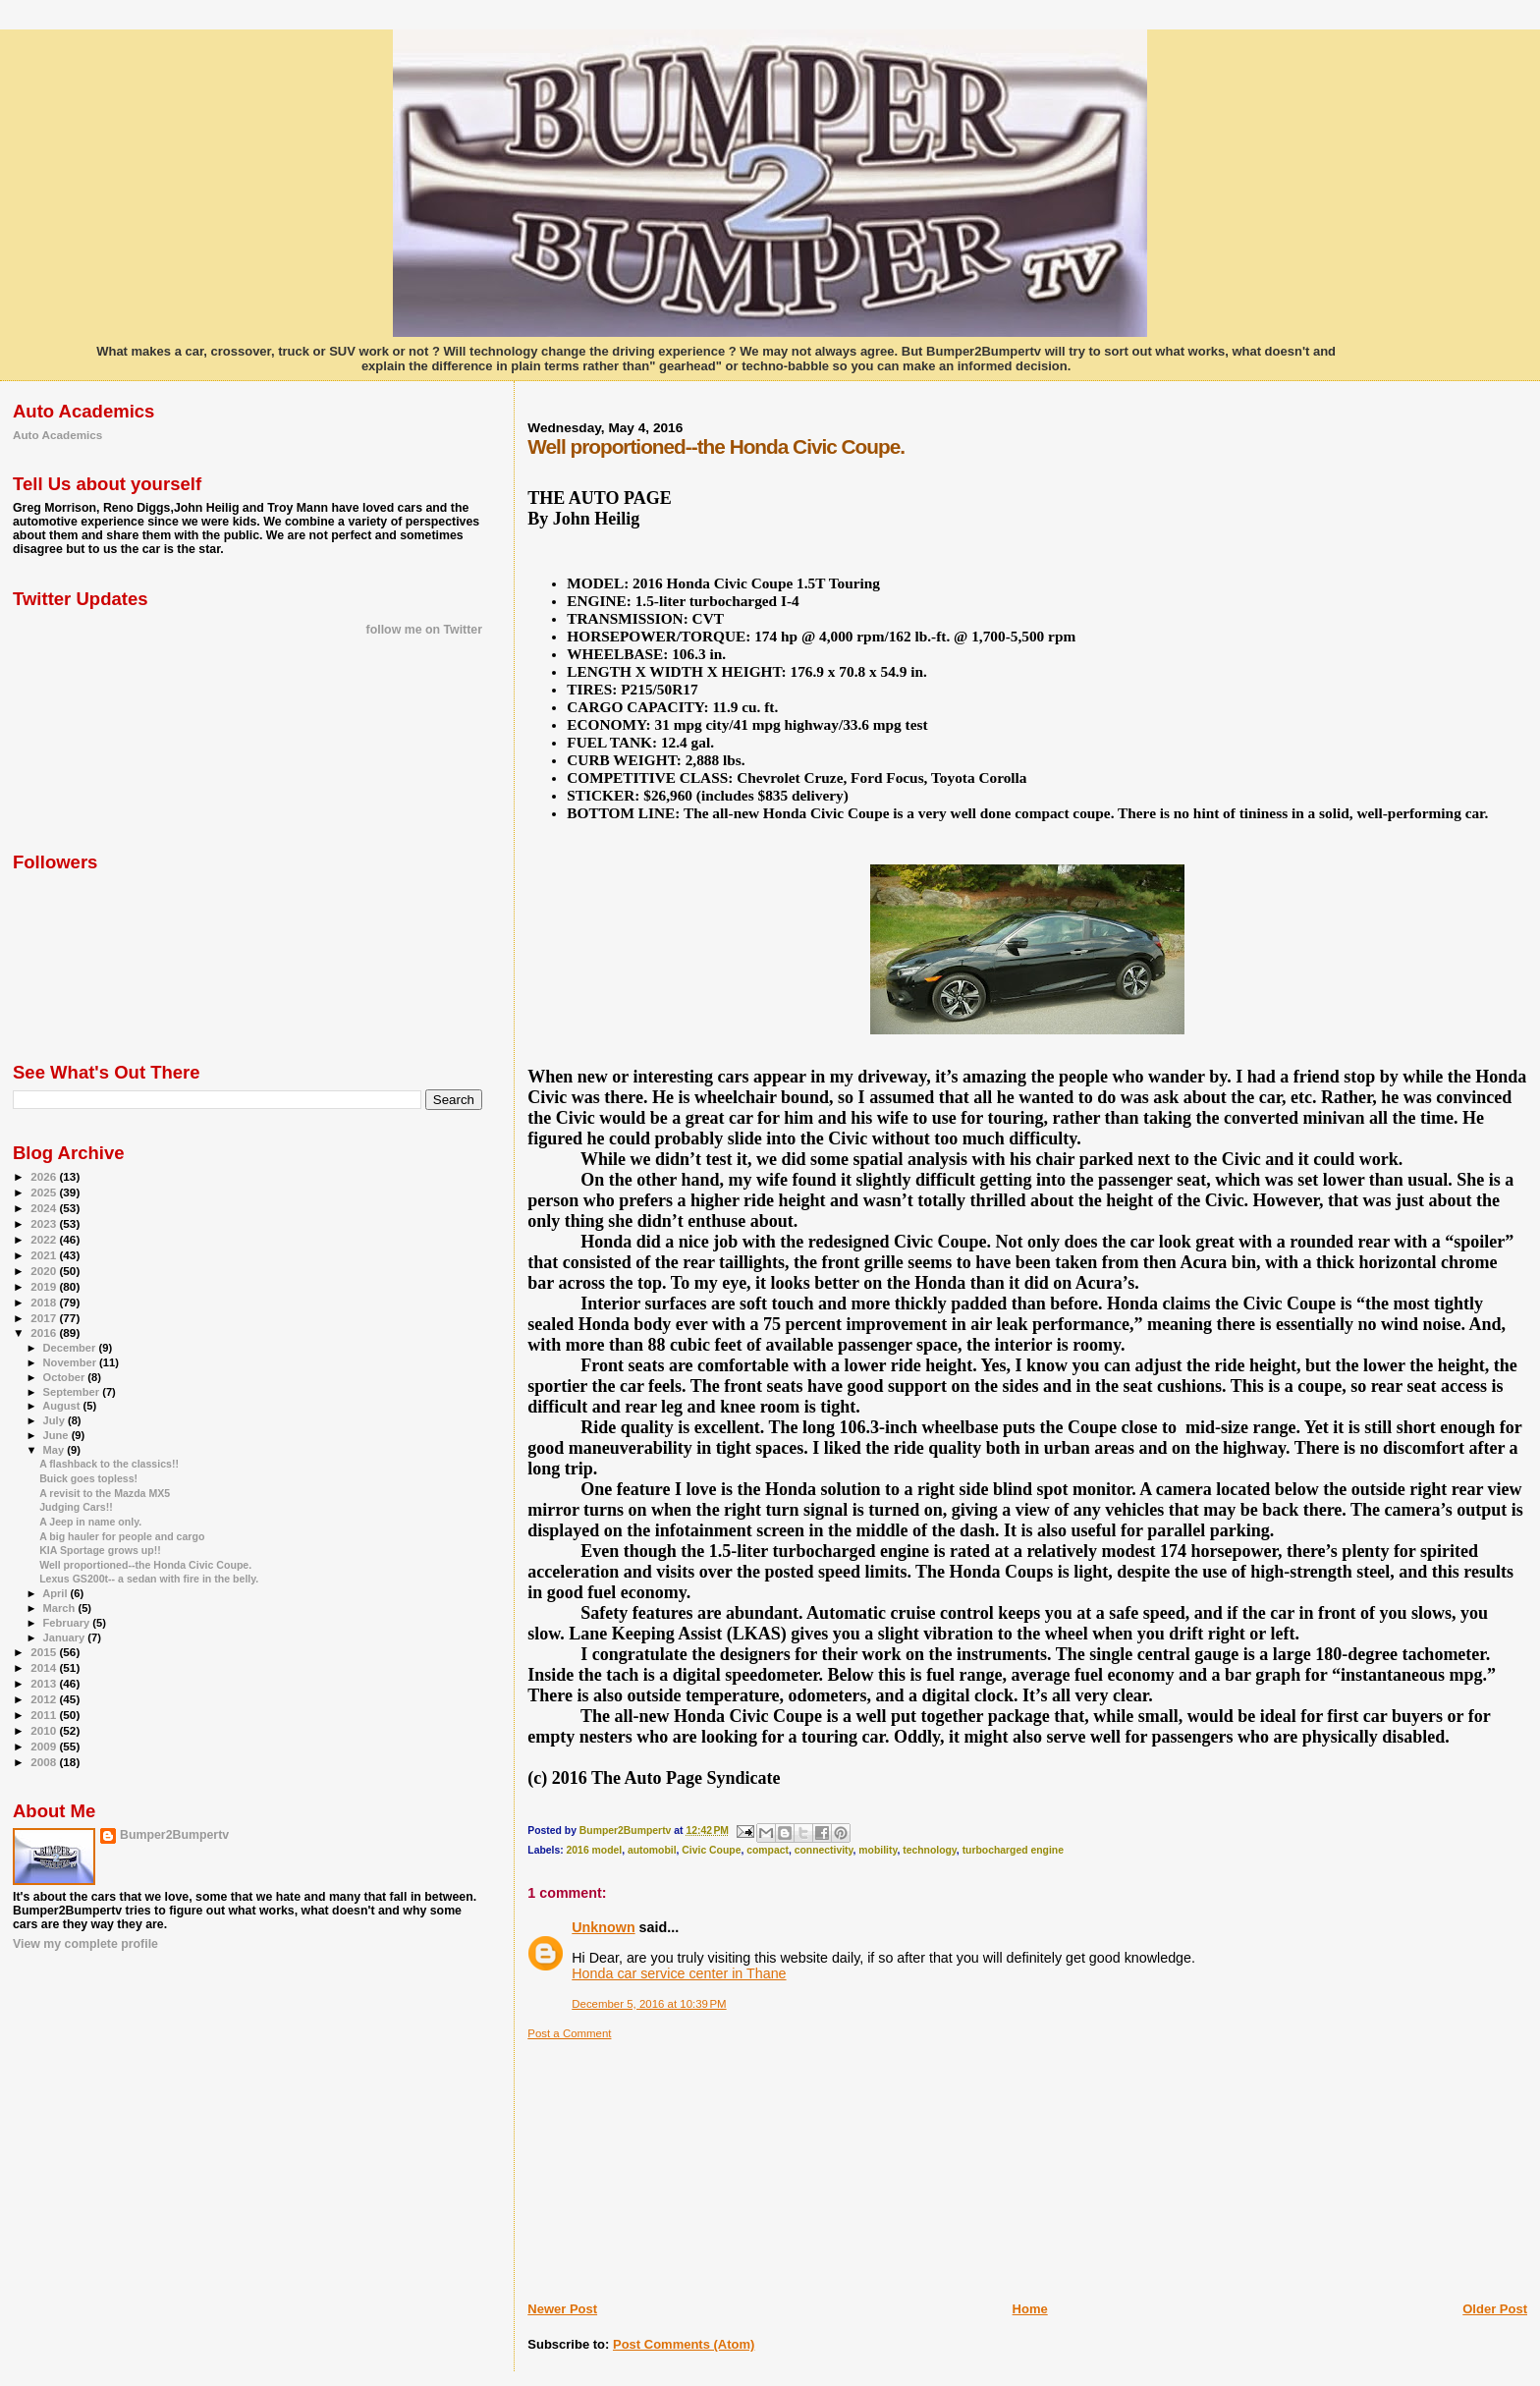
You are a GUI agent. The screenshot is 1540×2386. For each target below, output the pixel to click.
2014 (44, 1667)
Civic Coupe (711, 1850)
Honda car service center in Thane (679, 1973)
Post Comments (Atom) (683, 2344)
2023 (44, 1223)
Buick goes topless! (88, 1478)
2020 (44, 1270)
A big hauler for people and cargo (121, 1536)
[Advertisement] (674, 2163)
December (71, 1348)
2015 (44, 1651)
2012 (44, 1698)
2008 (44, 1761)
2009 (44, 1746)
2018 (44, 1302)
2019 (44, 1286)
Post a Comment (569, 2033)
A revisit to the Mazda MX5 (104, 1493)
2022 (44, 1239)
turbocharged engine (1013, 1850)
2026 (44, 1176)
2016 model (595, 1850)
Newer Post (562, 2309)
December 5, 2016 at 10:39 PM (649, 2004)
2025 (44, 1192)
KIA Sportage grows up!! (100, 1550)
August (62, 1406)
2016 (44, 1332)
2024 (44, 1207)
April (56, 1593)
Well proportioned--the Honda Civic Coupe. (145, 1565)
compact (767, 1850)
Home (1030, 2309)
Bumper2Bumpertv (174, 1835)
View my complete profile (85, 1944)
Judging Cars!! (76, 1507)
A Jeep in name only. (90, 1521)
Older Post (1494, 2309)
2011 (44, 1714)
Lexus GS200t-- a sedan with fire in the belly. (148, 1578)
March (61, 1608)
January (65, 1637)
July (55, 1420)
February (68, 1623)
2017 (44, 1317)
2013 (44, 1683)
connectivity (824, 1850)
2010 (44, 1730)
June (57, 1435)
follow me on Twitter (424, 630)
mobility (877, 1850)
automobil (652, 1850)
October (65, 1377)
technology (930, 1850)
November (71, 1362)
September (73, 1392)
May (55, 1450)
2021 (44, 1254)
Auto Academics (57, 434)
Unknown (603, 1927)
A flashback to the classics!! (109, 1464)
